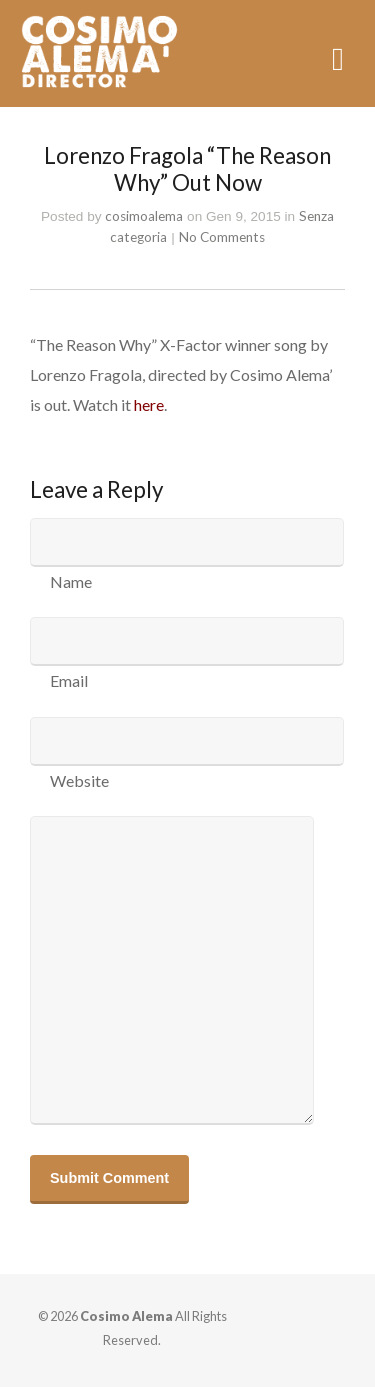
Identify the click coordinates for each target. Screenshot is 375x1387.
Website (79, 780)
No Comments (222, 237)
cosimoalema (144, 216)
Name (71, 581)
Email (69, 680)
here (149, 404)
